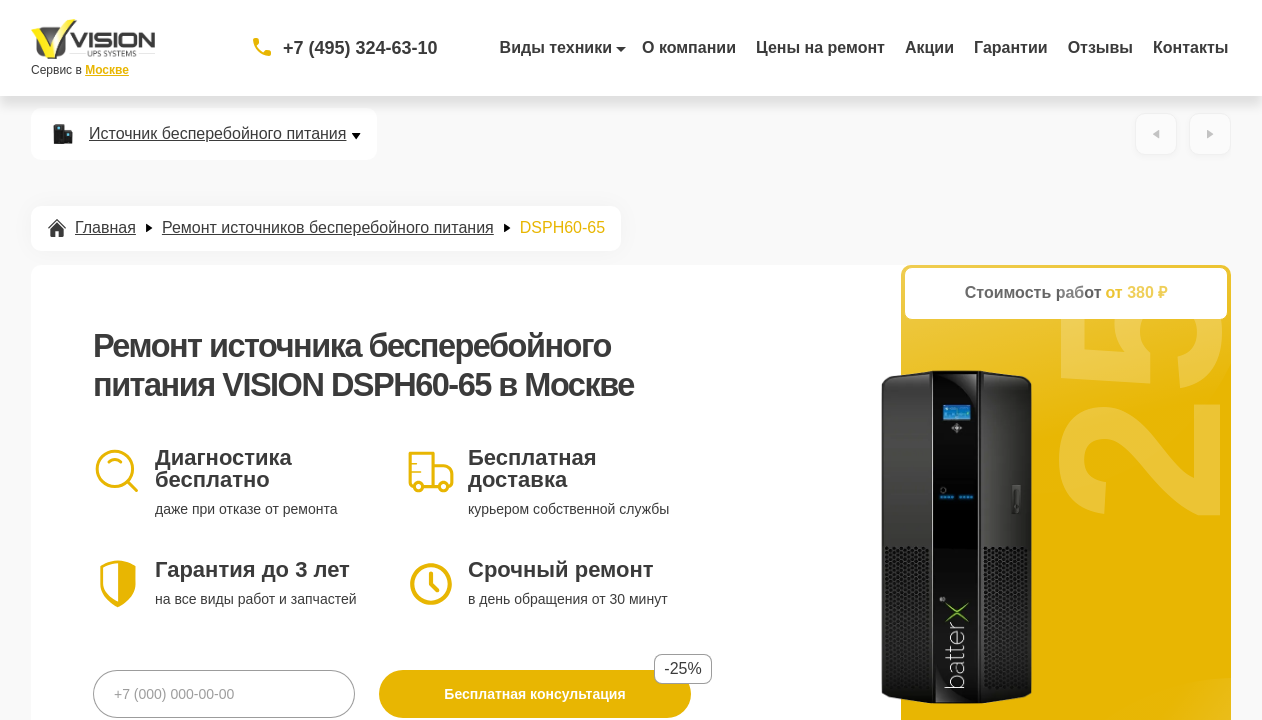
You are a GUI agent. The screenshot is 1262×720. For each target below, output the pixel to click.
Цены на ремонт (820, 47)
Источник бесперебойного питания (217, 134)
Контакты (1190, 47)
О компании (689, 47)
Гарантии (1011, 47)
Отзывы (1100, 47)
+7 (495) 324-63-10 (360, 48)
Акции (929, 47)
